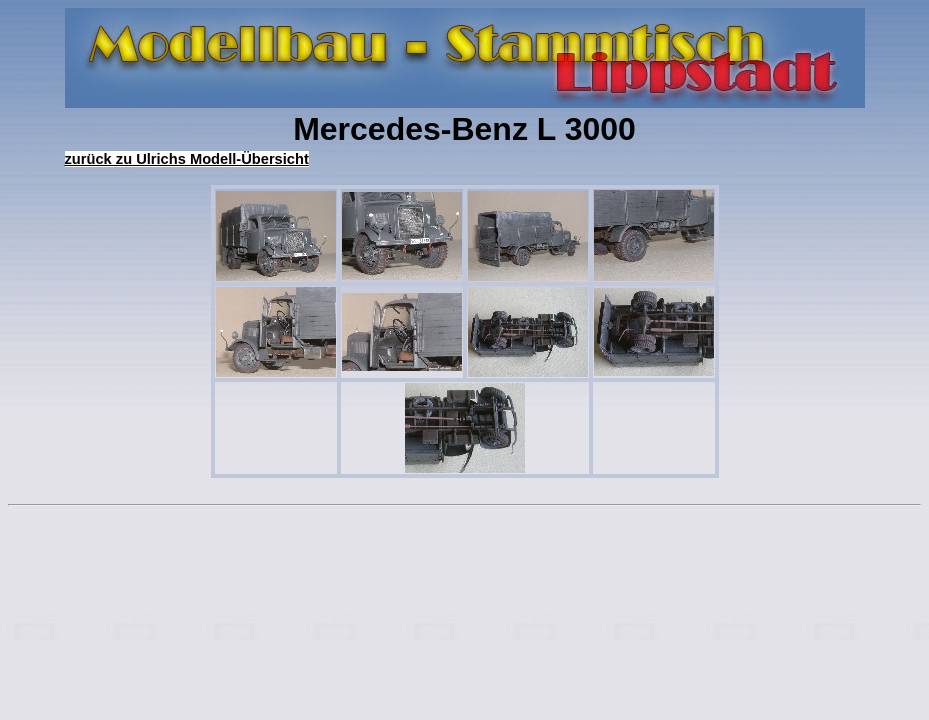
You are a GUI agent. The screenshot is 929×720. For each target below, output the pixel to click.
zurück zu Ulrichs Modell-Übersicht (187, 159)
